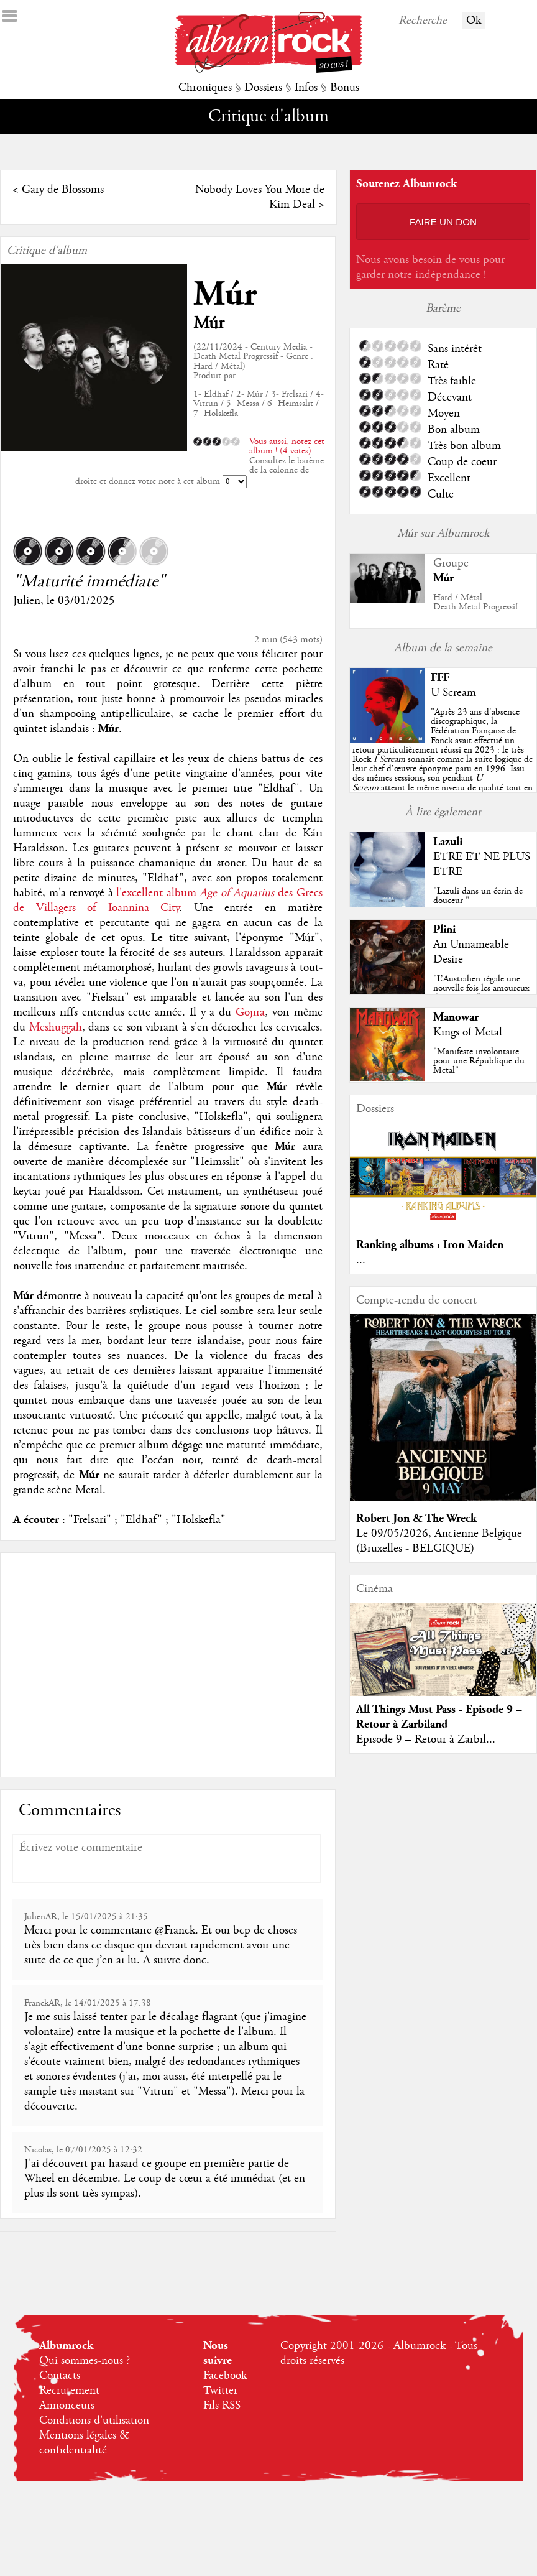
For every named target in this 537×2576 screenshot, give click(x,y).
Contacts (59, 2375)
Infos (306, 87)
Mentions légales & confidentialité (84, 2443)
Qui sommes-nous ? (84, 2360)
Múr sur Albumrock (443, 533)
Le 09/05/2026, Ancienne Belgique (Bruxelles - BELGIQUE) (439, 1541)
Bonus (344, 87)
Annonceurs (66, 2405)
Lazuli (447, 842)
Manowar (456, 1017)
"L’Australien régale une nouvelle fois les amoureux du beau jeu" (481, 988)
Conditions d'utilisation (94, 2420)
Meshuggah (55, 1027)
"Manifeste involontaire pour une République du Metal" (479, 1061)
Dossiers (263, 87)
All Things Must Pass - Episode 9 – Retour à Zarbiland (439, 1716)
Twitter (220, 2390)
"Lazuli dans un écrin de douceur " (478, 896)
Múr (225, 294)
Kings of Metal (467, 1032)
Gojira (250, 1012)
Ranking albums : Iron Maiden (429, 1245)
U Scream (453, 692)
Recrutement (69, 2390)
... (360, 1260)
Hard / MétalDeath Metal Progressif (475, 602)
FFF (440, 677)
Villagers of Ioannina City (108, 908)
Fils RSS (222, 2405)
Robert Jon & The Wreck (416, 1518)
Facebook (225, 2375)
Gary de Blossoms (63, 189)
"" (442, 759)
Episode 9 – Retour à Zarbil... (425, 1739)
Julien (26, 600)
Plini (444, 929)
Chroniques (205, 87)
